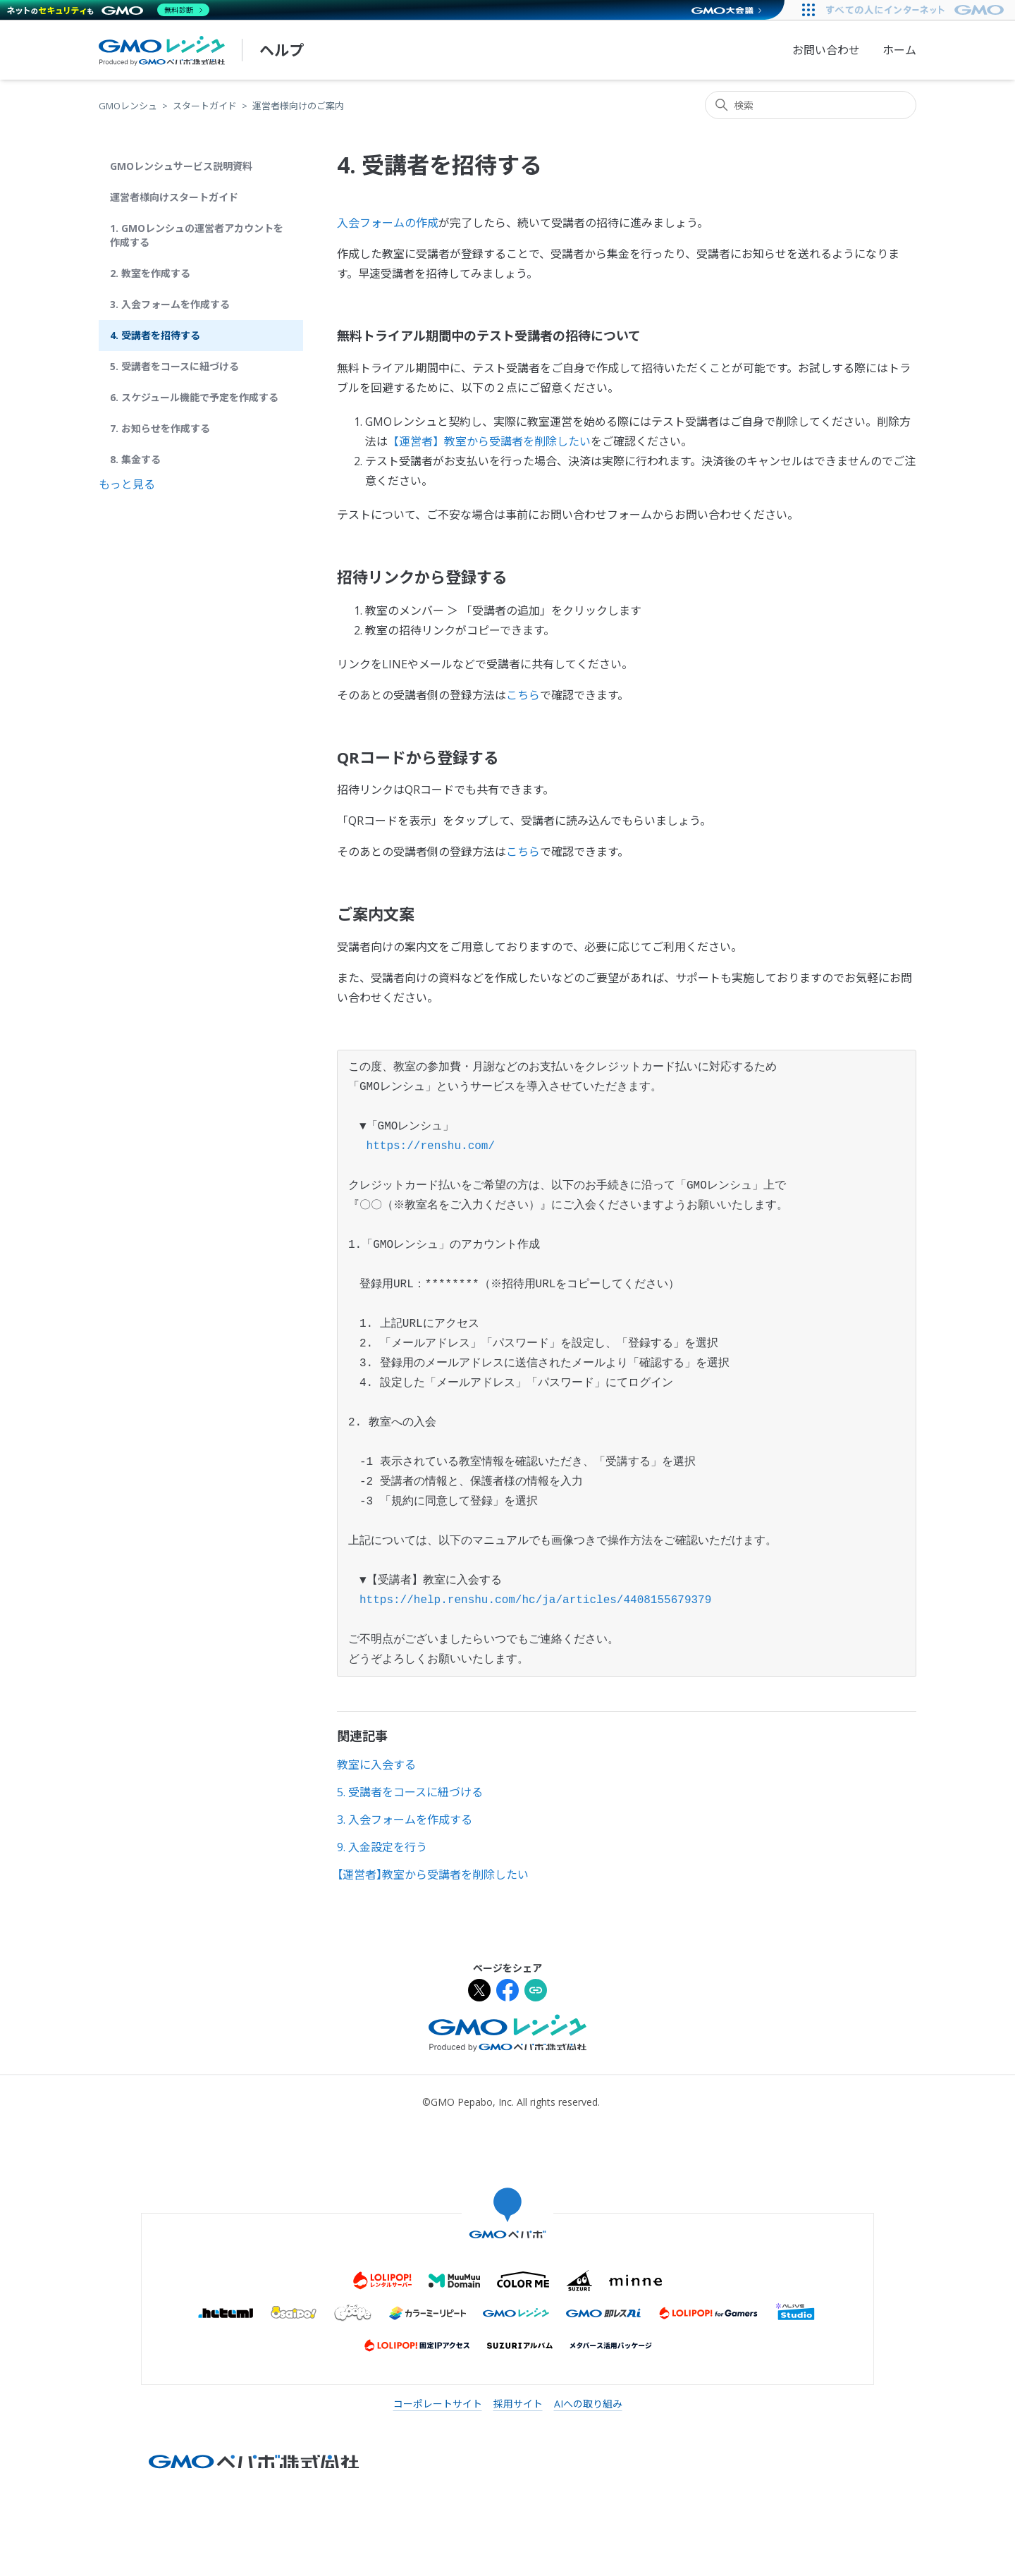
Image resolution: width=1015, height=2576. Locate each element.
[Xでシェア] (479, 1992)
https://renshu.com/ (431, 1146)
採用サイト (518, 2403)
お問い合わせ (826, 50)
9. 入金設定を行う (382, 1847)
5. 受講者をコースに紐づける (174, 366)
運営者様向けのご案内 (298, 105)
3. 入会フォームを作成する (170, 304)
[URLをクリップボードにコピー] (535, 1992)
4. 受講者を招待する (155, 335)
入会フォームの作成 (387, 223)
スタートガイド (205, 105)
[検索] (810, 105)
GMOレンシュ (128, 105)
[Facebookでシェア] (507, 1992)
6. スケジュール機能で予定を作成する (194, 397)
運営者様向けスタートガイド (174, 197)
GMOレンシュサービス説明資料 (181, 166)
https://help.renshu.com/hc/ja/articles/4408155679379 (529, 1600)
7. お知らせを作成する (160, 428)
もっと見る (127, 484)
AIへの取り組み (588, 2403)
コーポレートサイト (437, 2403)
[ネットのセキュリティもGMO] (108, 10)
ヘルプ (281, 50)
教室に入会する (376, 1764)
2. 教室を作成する (150, 273)
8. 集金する (135, 459)
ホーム (899, 50)
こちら (523, 695)
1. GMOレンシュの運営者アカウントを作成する (196, 235)
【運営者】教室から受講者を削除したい (489, 441)
